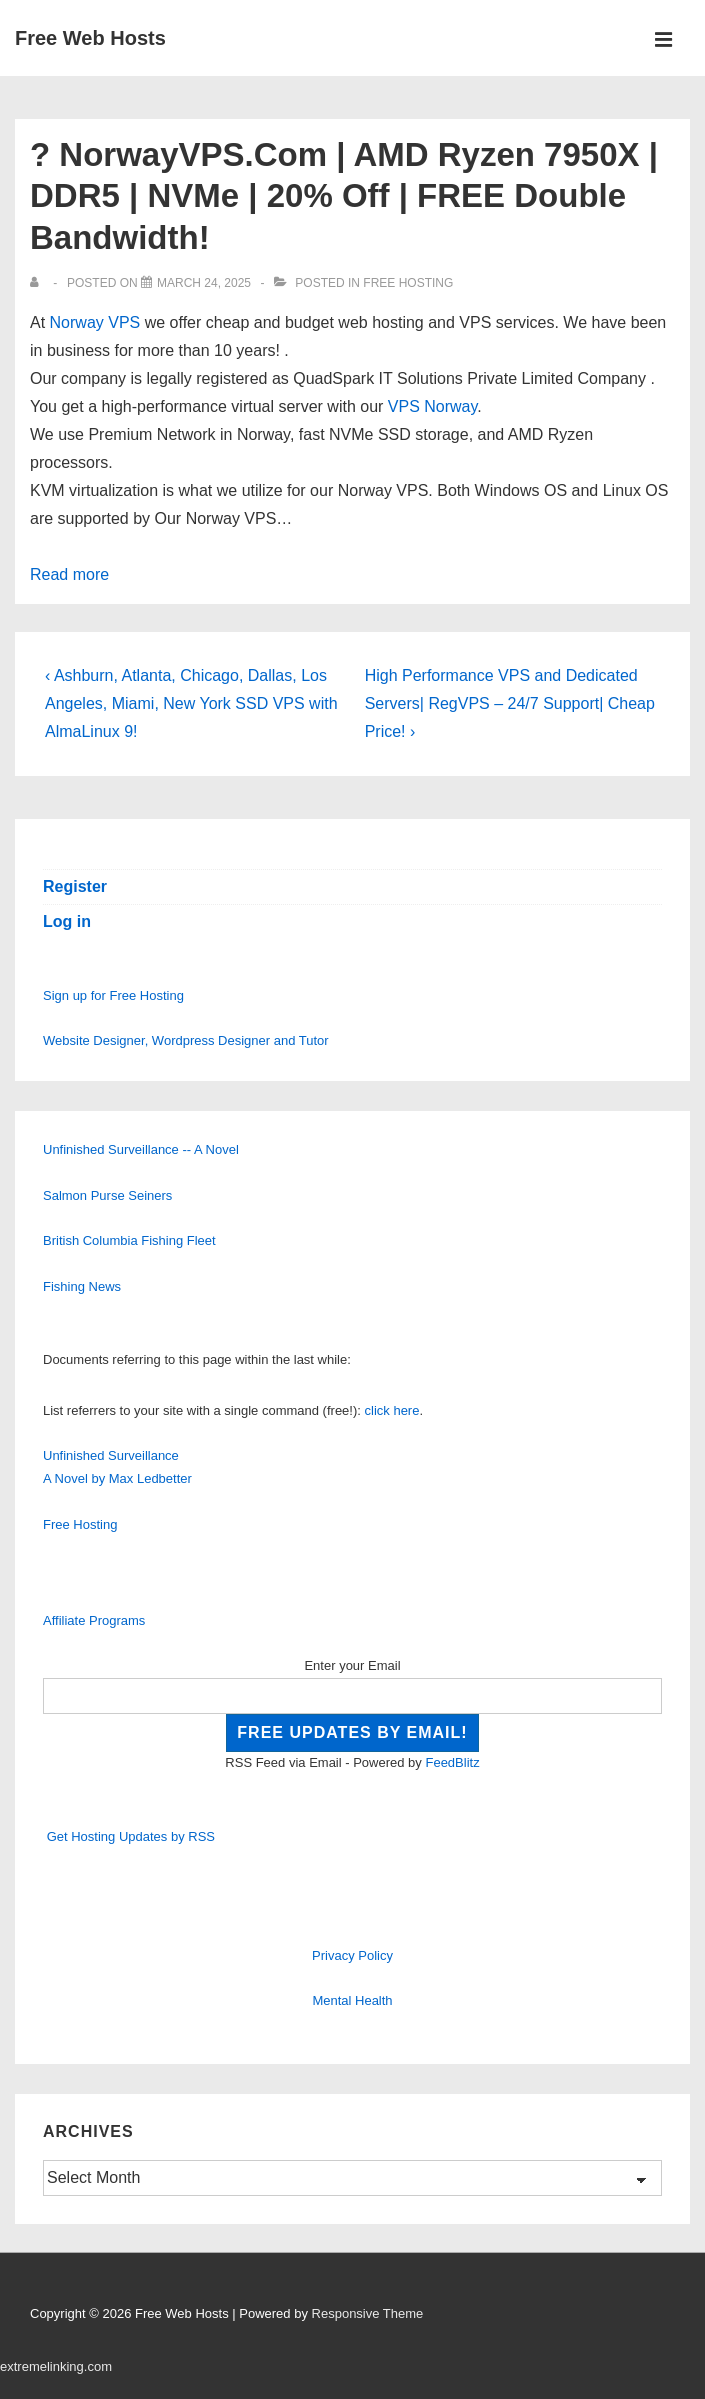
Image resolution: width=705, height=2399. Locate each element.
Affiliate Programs (94, 1620)
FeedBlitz (452, 1762)
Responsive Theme (368, 2313)
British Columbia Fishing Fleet (129, 1240)
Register (75, 886)
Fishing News (82, 1286)
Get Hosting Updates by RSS (131, 1836)
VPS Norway (433, 406)
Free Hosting (408, 283)
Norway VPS (95, 322)
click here (392, 1410)
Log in (67, 921)
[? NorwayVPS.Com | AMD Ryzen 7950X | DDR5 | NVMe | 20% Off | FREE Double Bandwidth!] (204, 283)
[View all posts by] (38, 283)
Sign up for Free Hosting (113, 995)
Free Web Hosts (90, 38)
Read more (69, 574)
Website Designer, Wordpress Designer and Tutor (186, 1040)
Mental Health (352, 2000)
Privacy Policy (352, 1955)
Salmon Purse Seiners (107, 1195)
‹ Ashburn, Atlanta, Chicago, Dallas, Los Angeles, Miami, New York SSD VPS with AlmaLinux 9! (191, 703)
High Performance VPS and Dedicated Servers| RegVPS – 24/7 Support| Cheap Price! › (510, 703)
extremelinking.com (56, 2366)
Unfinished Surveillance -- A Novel (141, 1149)
